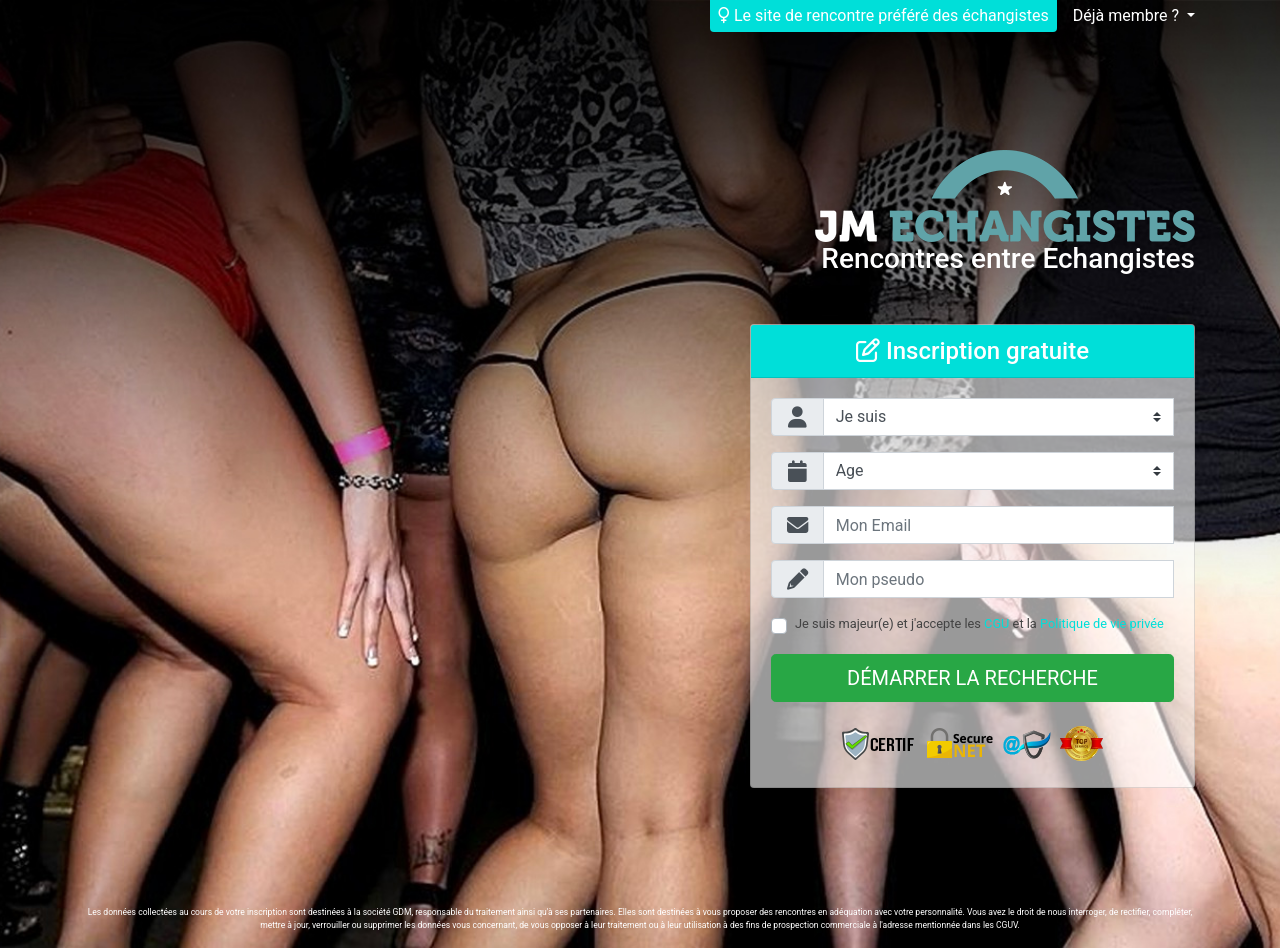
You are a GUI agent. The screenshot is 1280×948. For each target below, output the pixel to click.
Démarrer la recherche (972, 678)
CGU (996, 623)
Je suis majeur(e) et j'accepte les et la (979, 623)
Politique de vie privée (1102, 623)
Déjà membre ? (1128, 15)
